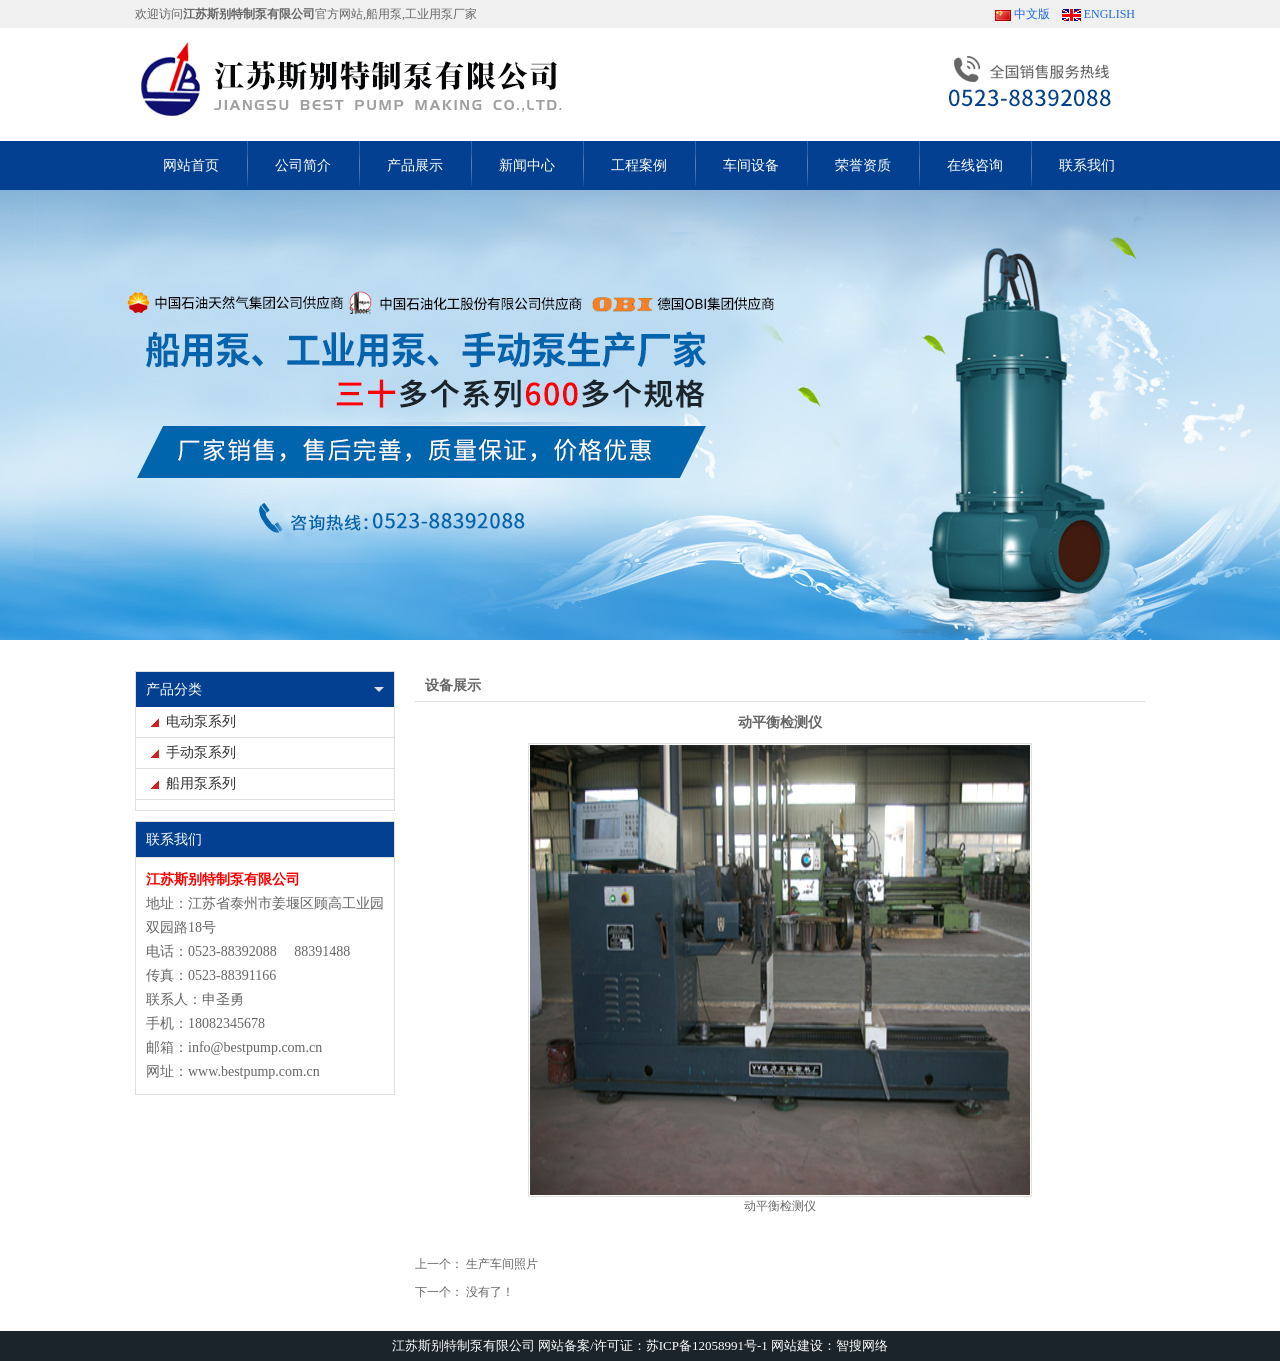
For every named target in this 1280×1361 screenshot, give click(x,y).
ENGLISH (1109, 14)
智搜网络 (862, 1345)
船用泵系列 (201, 783)
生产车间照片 (502, 1264)
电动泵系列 (201, 721)
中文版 (1032, 14)
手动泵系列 (201, 752)
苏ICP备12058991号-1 (707, 1345)
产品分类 (174, 689)
